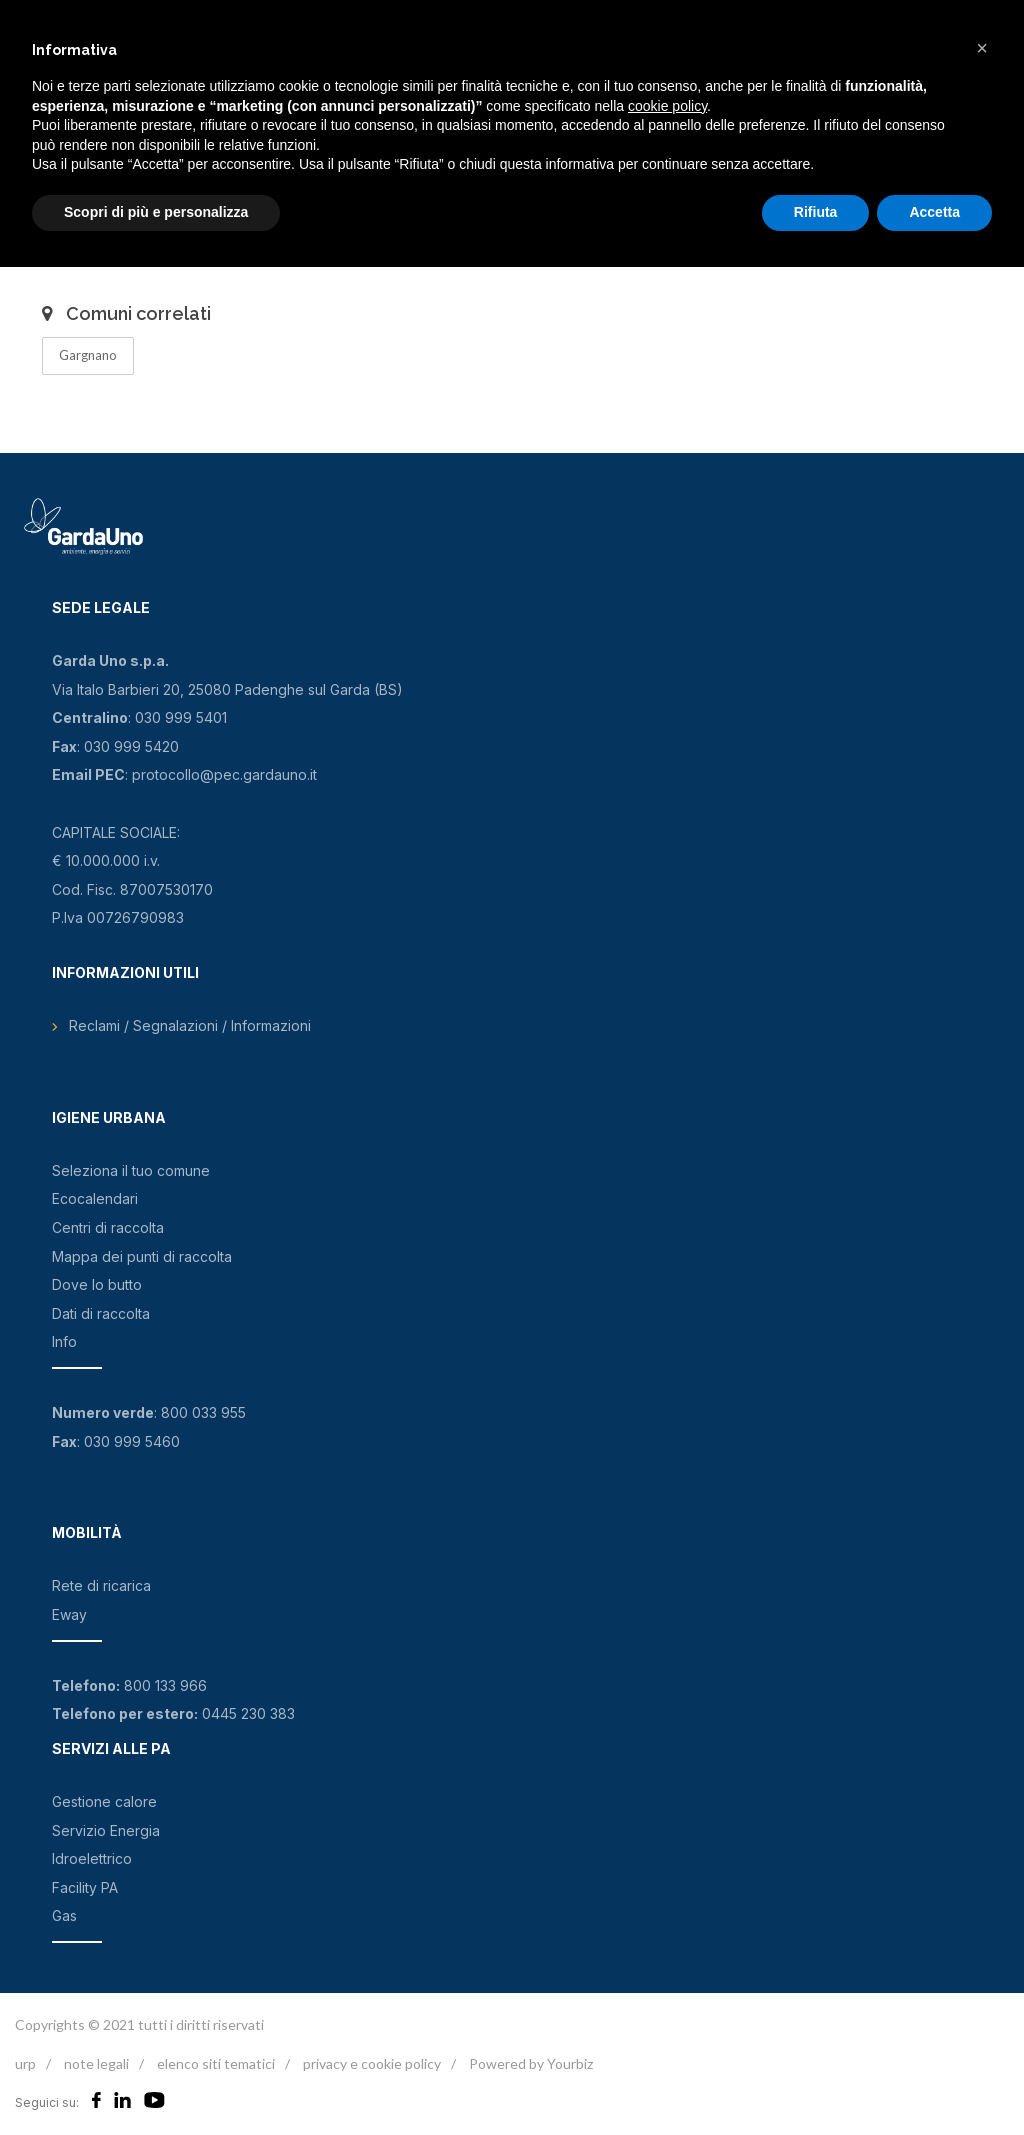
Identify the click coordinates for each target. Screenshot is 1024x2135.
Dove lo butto (97, 1284)
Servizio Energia (106, 1830)
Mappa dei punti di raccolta (142, 1256)
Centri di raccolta (108, 1227)
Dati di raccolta (101, 1313)
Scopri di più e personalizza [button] (156, 212)
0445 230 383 (248, 1713)
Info (64, 1341)
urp (25, 2063)
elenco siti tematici (216, 2063)
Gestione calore (104, 1801)
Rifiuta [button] (816, 212)
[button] (982, 48)
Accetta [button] (934, 212)
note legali (96, 2063)
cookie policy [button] (667, 106)
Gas (64, 1915)
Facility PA (85, 1887)
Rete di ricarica (101, 1585)
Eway (69, 1614)
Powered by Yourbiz (531, 2063)
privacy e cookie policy (372, 2063)
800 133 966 (165, 1685)
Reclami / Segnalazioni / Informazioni (190, 1025)
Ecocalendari (95, 1198)
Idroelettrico (92, 1858)
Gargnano (88, 355)
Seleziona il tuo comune (131, 1170)
